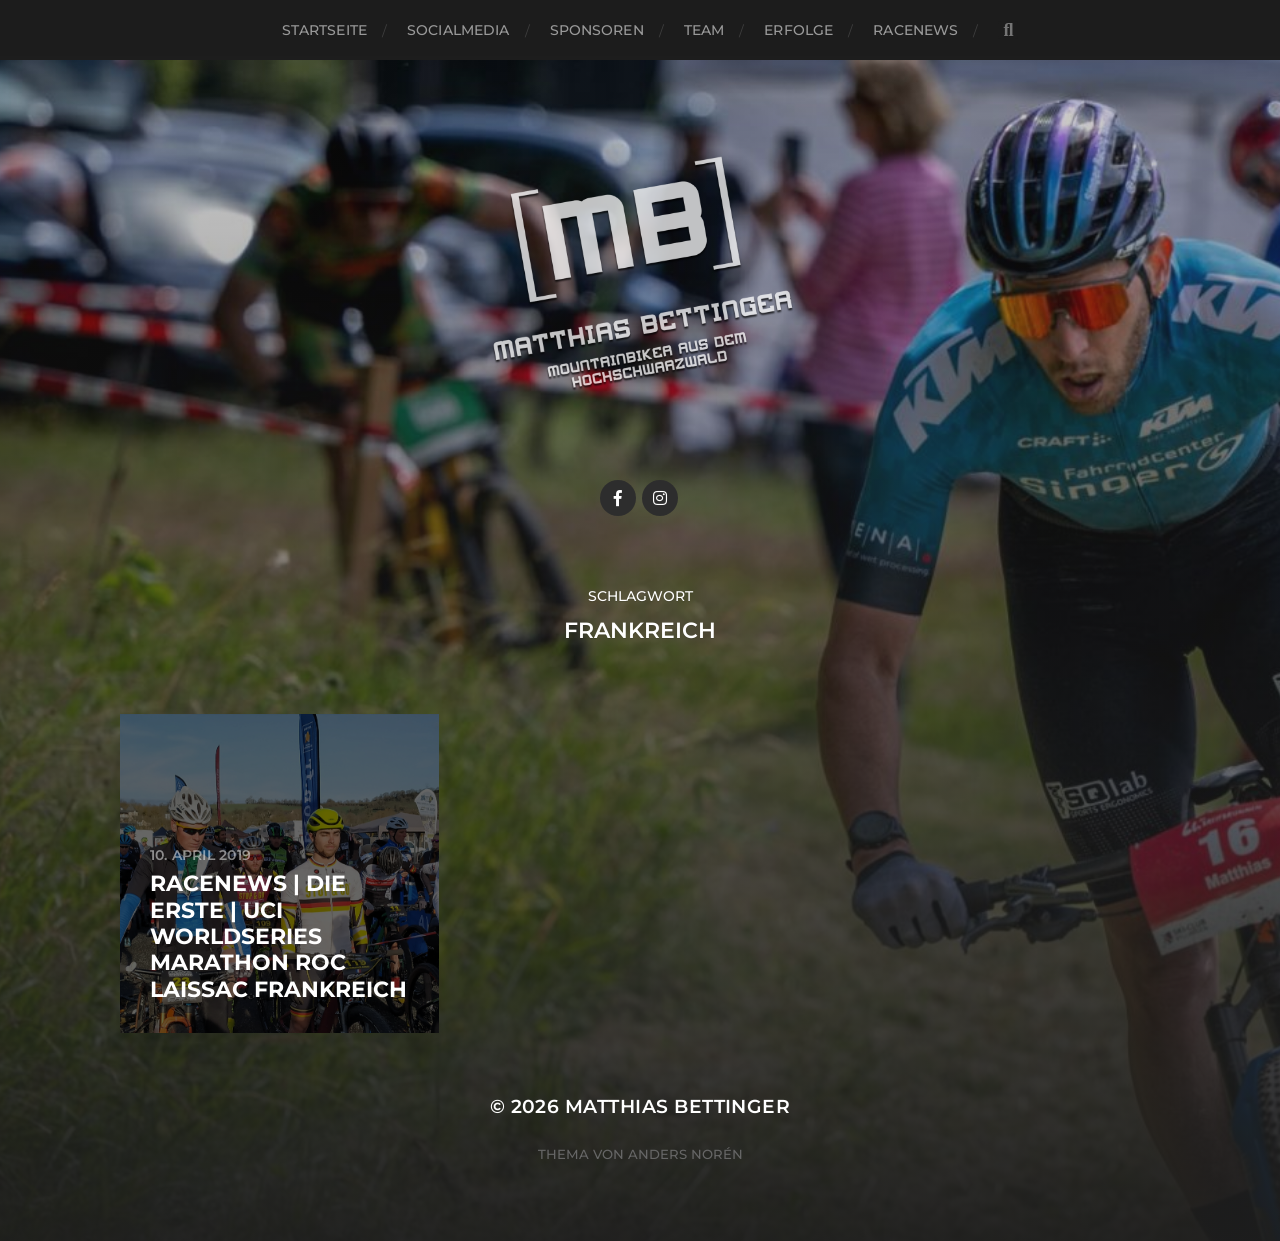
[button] (1237, 28)
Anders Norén (685, 1154)
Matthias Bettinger (677, 1106)
